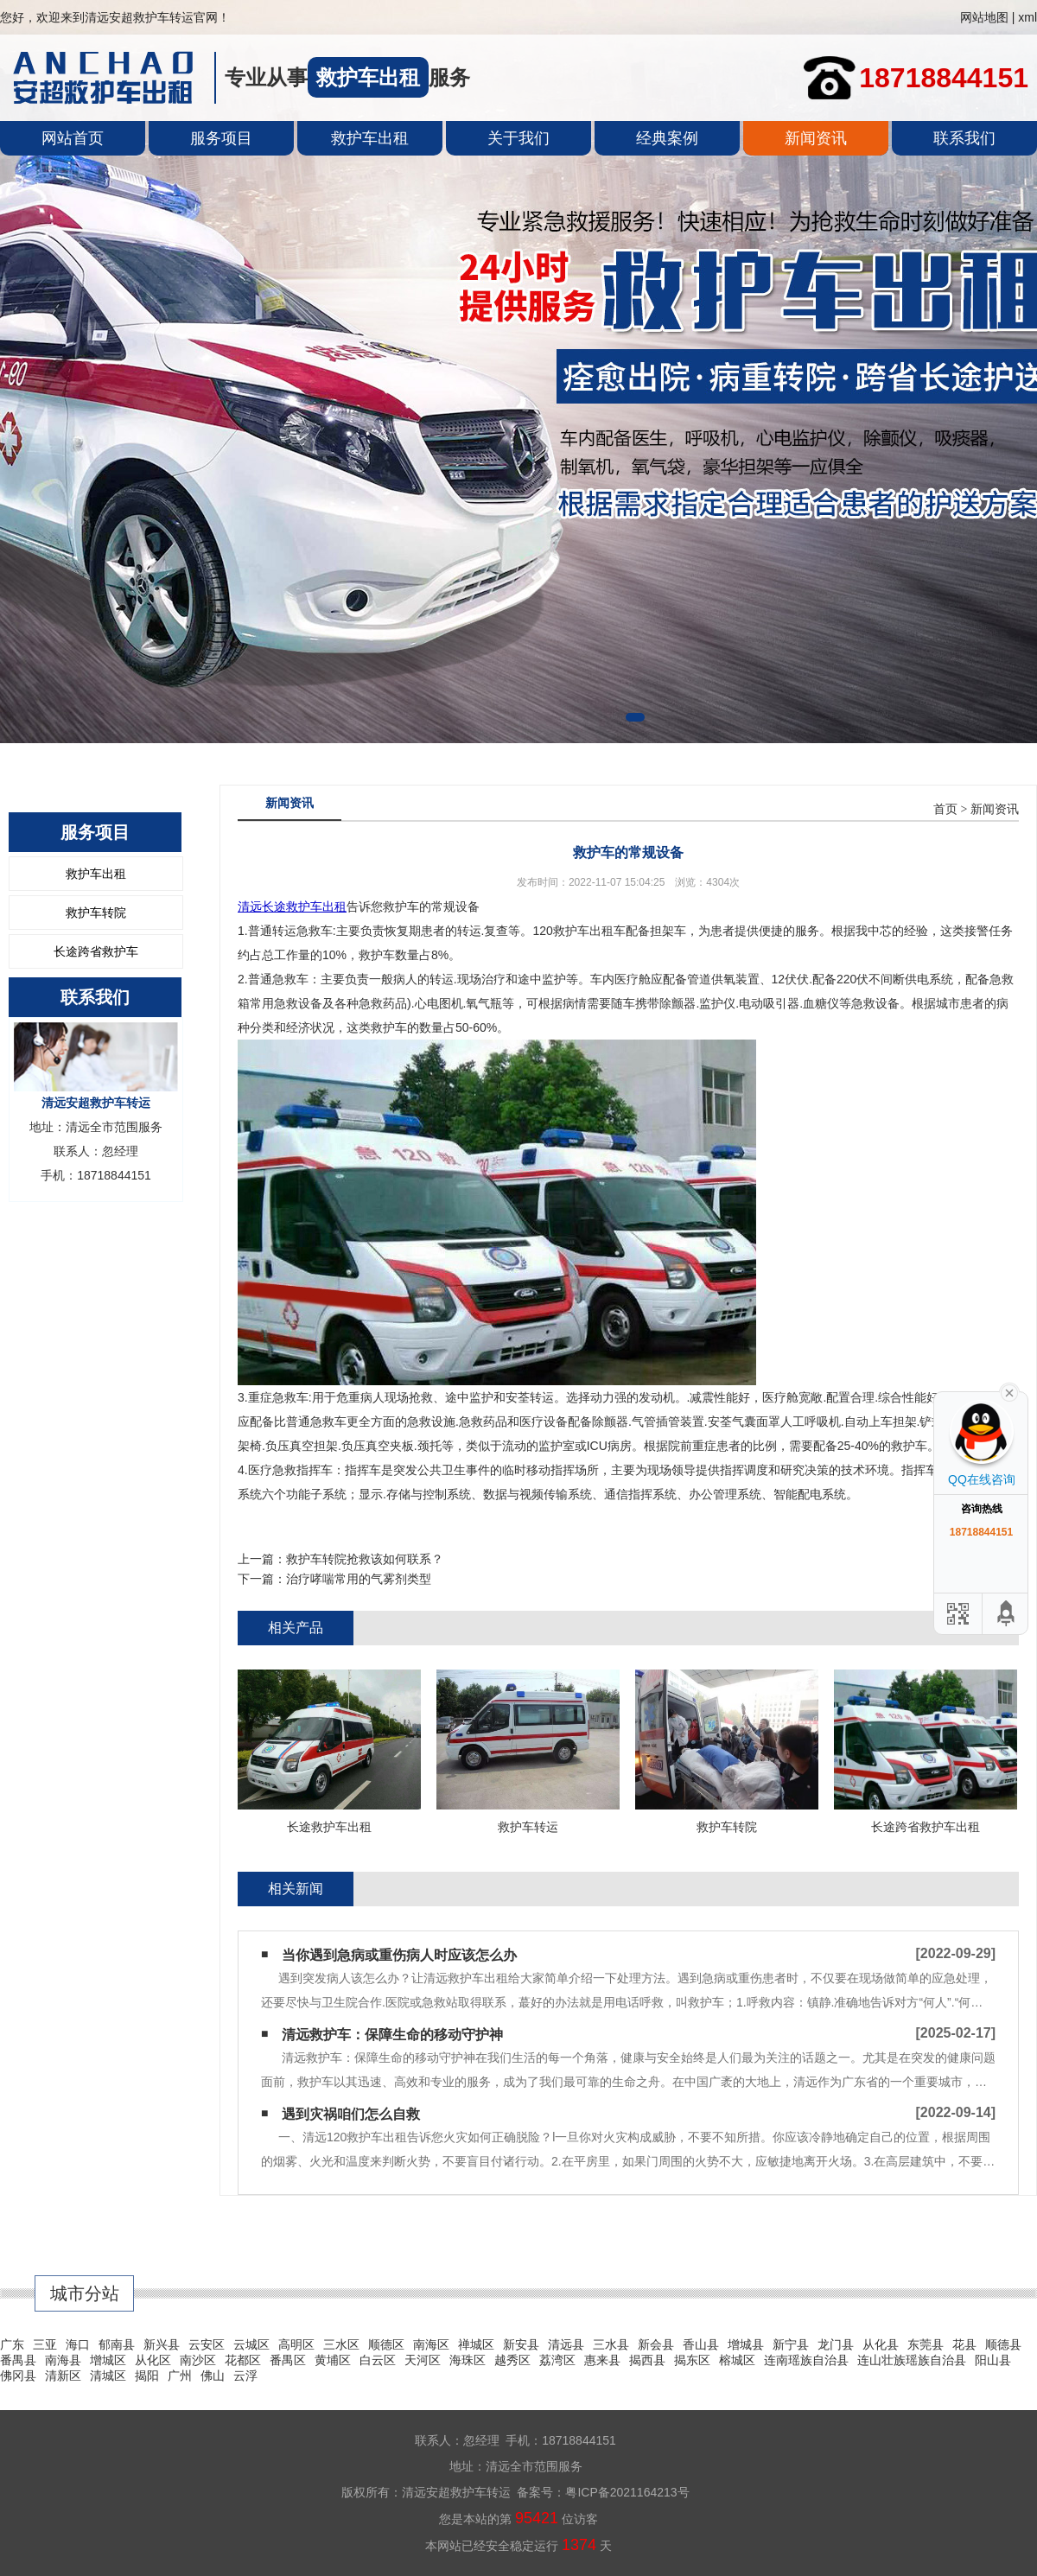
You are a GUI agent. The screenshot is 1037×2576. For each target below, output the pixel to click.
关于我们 (518, 138)
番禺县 (18, 2360)
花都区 (243, 2360)
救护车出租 (370, 138)
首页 (945, 809)
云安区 (206, 2344)
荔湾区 (557, 2360)
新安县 (521, 2344)
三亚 (45, 2344)
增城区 (108, 2360)
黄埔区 (333, 2360)
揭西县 (647, 2360)
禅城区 (476, 2344)
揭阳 (147, 2375)
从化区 (153, 2360)
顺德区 (386, 2344)
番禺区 (288, 2360)
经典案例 (667, 138)
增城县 (746, 2344)
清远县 (566, 2344)
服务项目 (221, 138)
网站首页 (72, 138)
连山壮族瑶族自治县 (911, 2360)
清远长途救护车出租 (292, 906)
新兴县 (161, 2344)
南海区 (431, 2344)
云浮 (245, 2375)
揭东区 (692, 2360)
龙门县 (836, 2344)
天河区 (422, 2360)
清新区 (63, 2375)
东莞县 (925, 2344)
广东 (12, 2344)
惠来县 (602, 2360)
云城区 (251, 2344)
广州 (180, 2375)
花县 (964, 2344)
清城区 (108, 2375)
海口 (78, 2344)
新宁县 (791, 2344)
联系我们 (964, 138)
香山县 (701, 2344)
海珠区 (467, 2360)
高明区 (296, 2344)
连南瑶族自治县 (806, 2360)
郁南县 (117, 2344)
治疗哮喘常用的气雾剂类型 (358, 1579)
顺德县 (1003, 2344)
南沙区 (198, 2360)
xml (1027, 17)
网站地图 (984, 17)
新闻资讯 (816, 138)
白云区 (377, 2360)
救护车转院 (96, 912)
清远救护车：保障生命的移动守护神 (392, 2034)
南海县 (63, 2360)
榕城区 (737, 2360)
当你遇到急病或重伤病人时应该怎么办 (399, 1955)
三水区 (341, 2344)
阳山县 (993, 2360)
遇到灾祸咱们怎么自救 (351, 2114)
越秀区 (512, 2360)
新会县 (656, 2344)
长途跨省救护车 (96, 951)
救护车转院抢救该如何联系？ (364, 1559)
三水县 (611, 2344)
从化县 (880, 2344)
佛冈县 (18, 2375)
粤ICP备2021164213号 (627, 2492)
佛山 (212, 2375)
